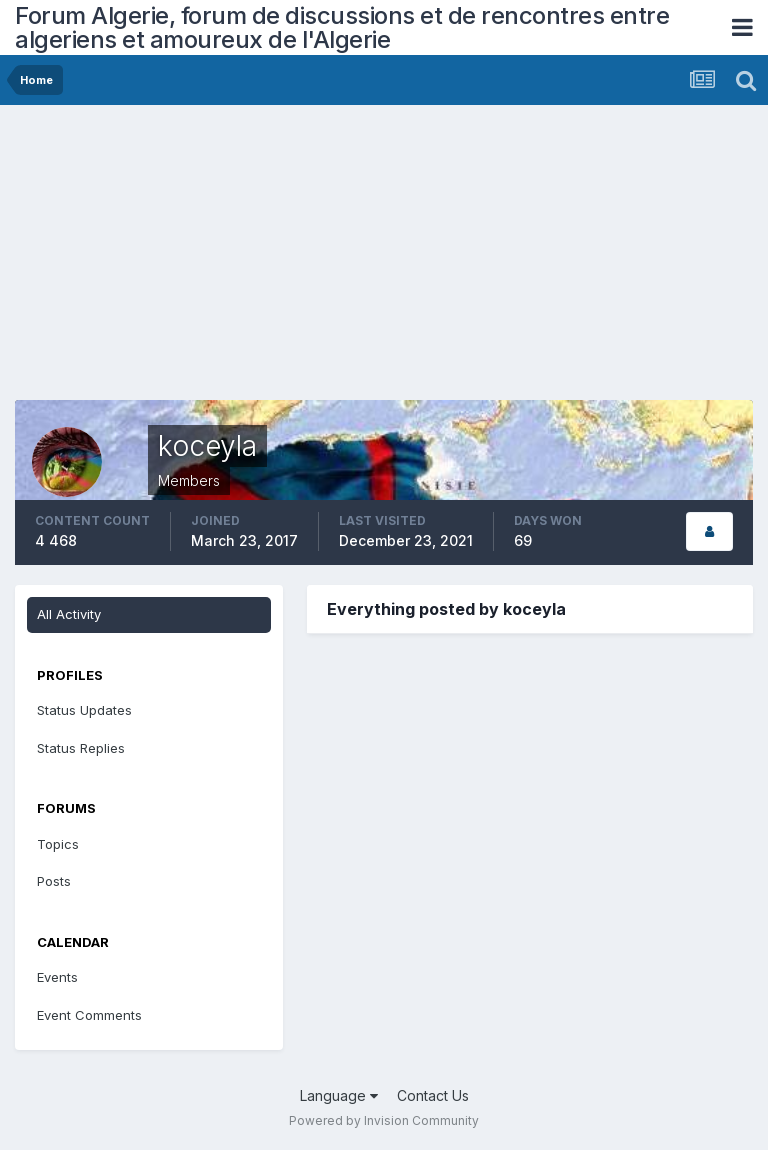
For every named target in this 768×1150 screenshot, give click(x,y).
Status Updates (84, 710)
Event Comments (89, 1015)
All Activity (69, 614)
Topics (58, 844)
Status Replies (81, 748)
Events (57, 977)
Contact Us (433, 1095)
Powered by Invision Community (384, 1120)
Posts (54, 881)
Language (339, 1095)
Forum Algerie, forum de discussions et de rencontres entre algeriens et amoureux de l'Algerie (342, 27)
